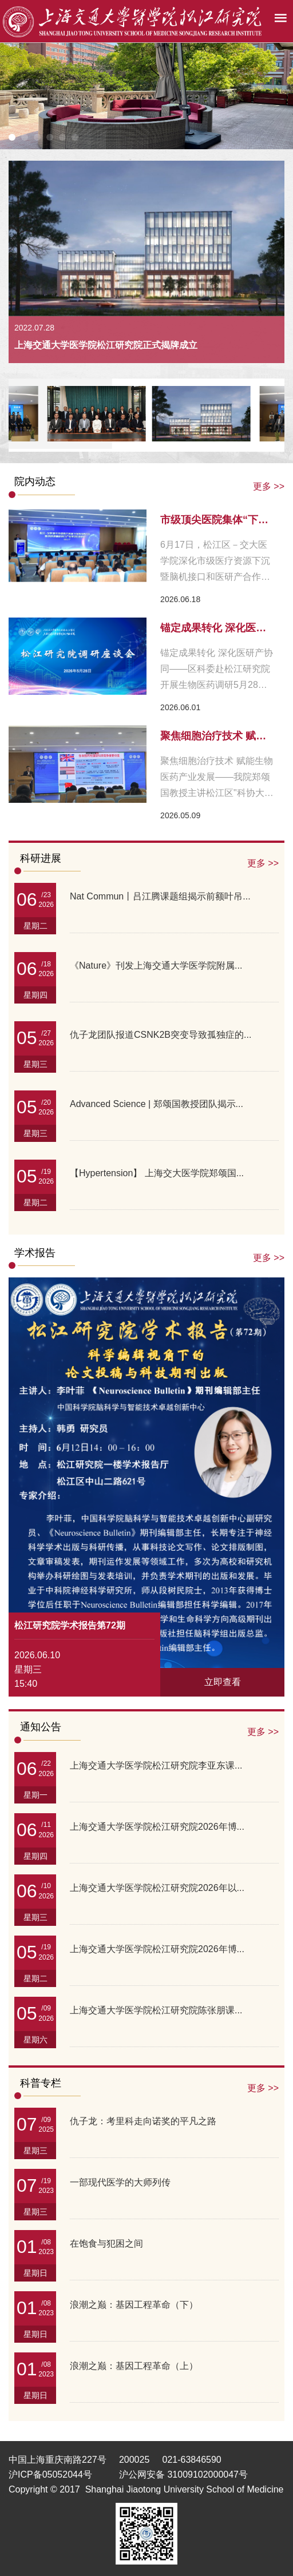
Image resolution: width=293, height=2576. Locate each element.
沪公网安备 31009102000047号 (183, 2474)
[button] (12, 137)
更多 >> (268, 486)
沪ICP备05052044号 (50, 2474)
